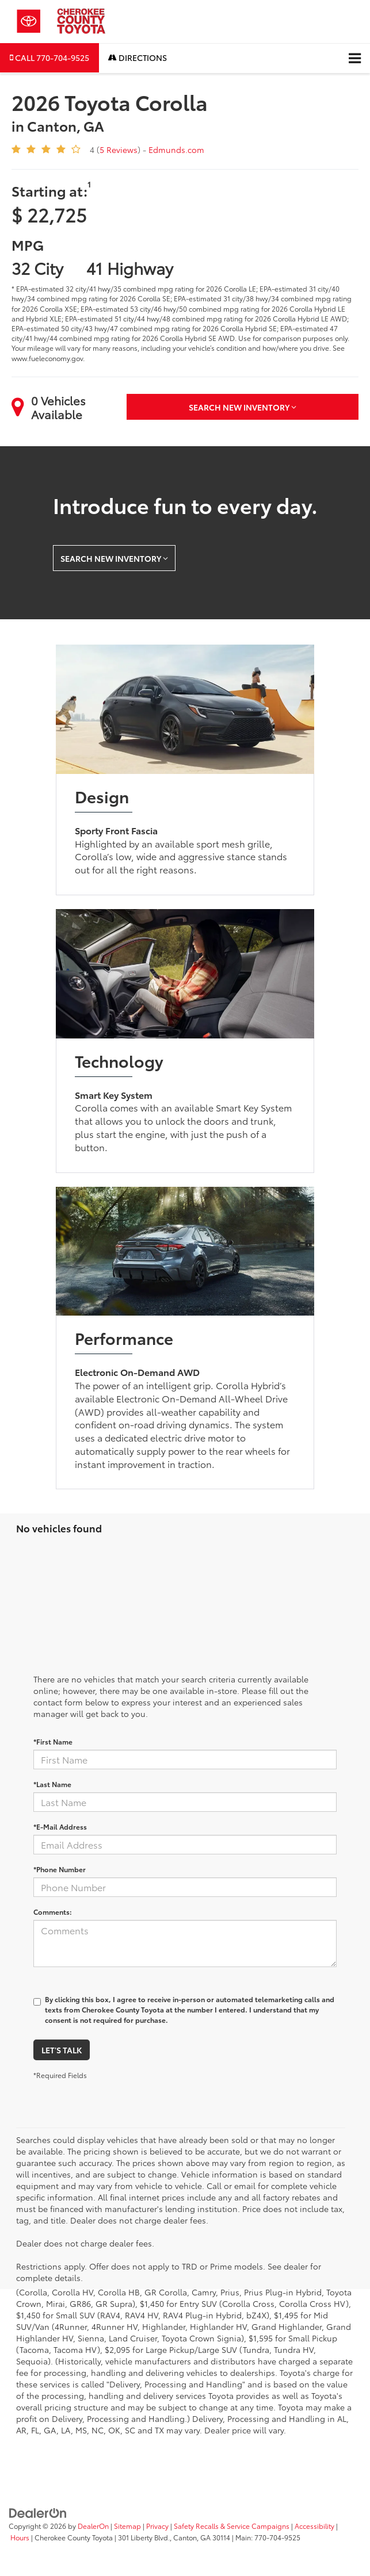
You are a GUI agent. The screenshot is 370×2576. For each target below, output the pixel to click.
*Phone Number (59, 1869)
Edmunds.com (176, 149)
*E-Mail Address (60, 1826)
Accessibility (314, 2526)
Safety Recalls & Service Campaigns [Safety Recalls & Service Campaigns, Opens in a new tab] (231, 2526)
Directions (137, 57)
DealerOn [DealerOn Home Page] (93, 2526)
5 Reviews (119, 149)
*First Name (53, 1741)
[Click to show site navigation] (355, 58)
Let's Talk (61, 2050)
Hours (19, 2537)
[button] (49, 57)
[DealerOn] (38, 2511)
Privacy (157, 2526)
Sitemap (127, 2526)
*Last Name (52, 1784)
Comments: (52, 1911)
